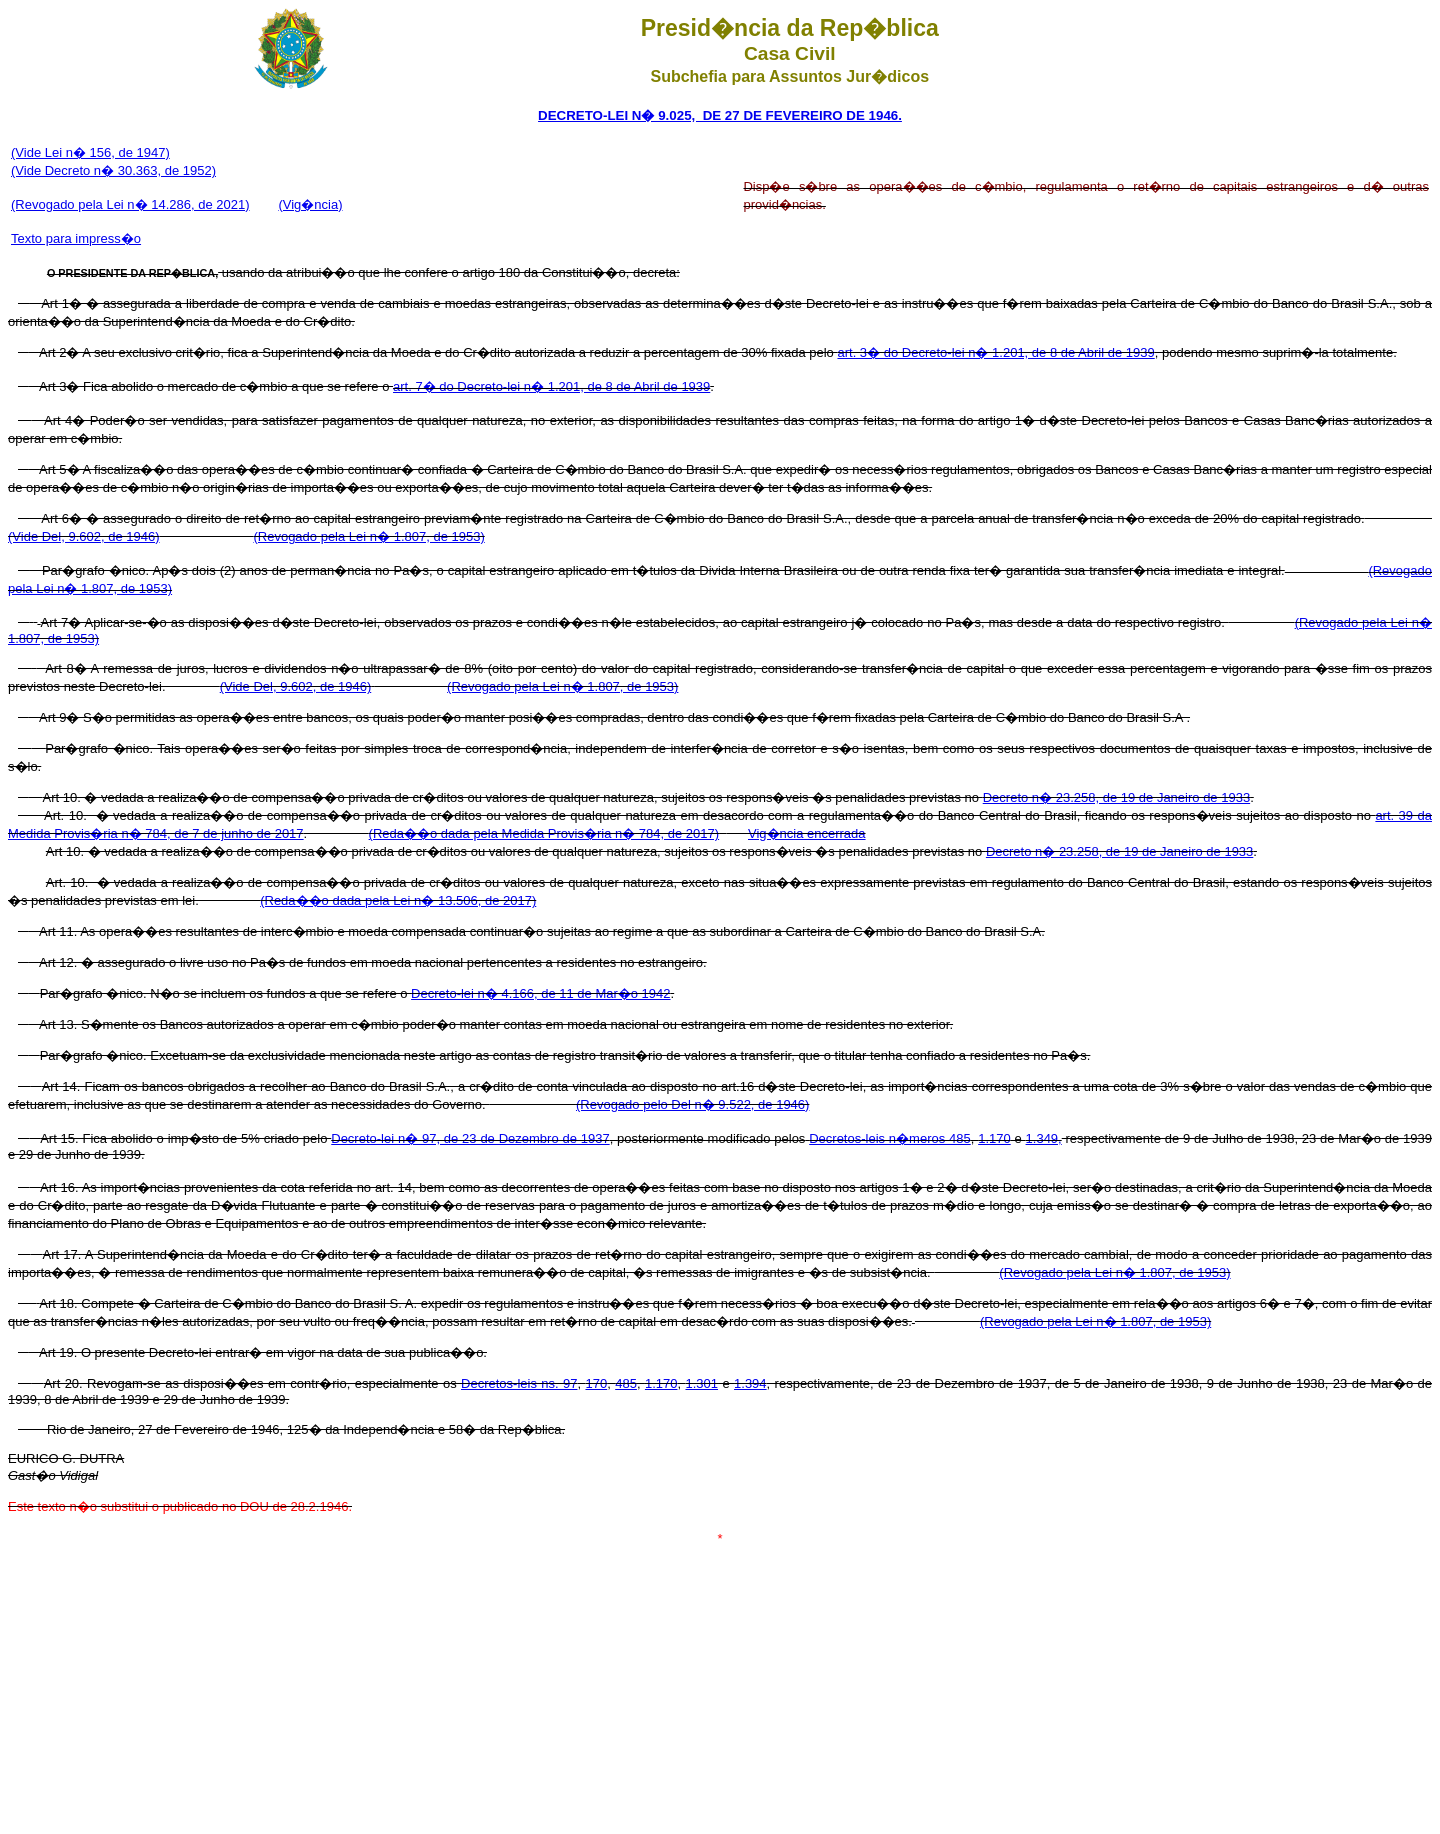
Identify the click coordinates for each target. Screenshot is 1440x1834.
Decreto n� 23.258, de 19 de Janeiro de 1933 (1116, 797)
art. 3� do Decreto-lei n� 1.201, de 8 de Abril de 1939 (995, 352)
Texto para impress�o (76, 238)
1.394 (750, 1383)
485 (626, 1383)
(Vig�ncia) (310, 204)
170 (596, 1383)
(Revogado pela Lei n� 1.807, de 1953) (368, 536)
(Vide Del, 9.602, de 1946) (84, 536)
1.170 (994, 1138)
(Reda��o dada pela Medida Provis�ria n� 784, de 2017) (544, 833)
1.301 (701, 1383)
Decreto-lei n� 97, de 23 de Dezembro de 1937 (470, 1138)
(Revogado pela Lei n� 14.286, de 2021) (130, 204)
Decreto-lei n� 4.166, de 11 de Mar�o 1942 (540, 993)
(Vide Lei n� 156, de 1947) (90, 152)
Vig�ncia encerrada (807, 833)
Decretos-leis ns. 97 (519, 1383)
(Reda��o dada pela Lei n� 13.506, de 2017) (398, 900)
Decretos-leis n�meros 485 (890, 1138)
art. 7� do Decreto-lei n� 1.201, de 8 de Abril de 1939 (551, 386)
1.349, (1044, 1138)
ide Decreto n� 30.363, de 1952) (120, 170)
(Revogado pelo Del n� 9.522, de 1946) (692, 1104)
